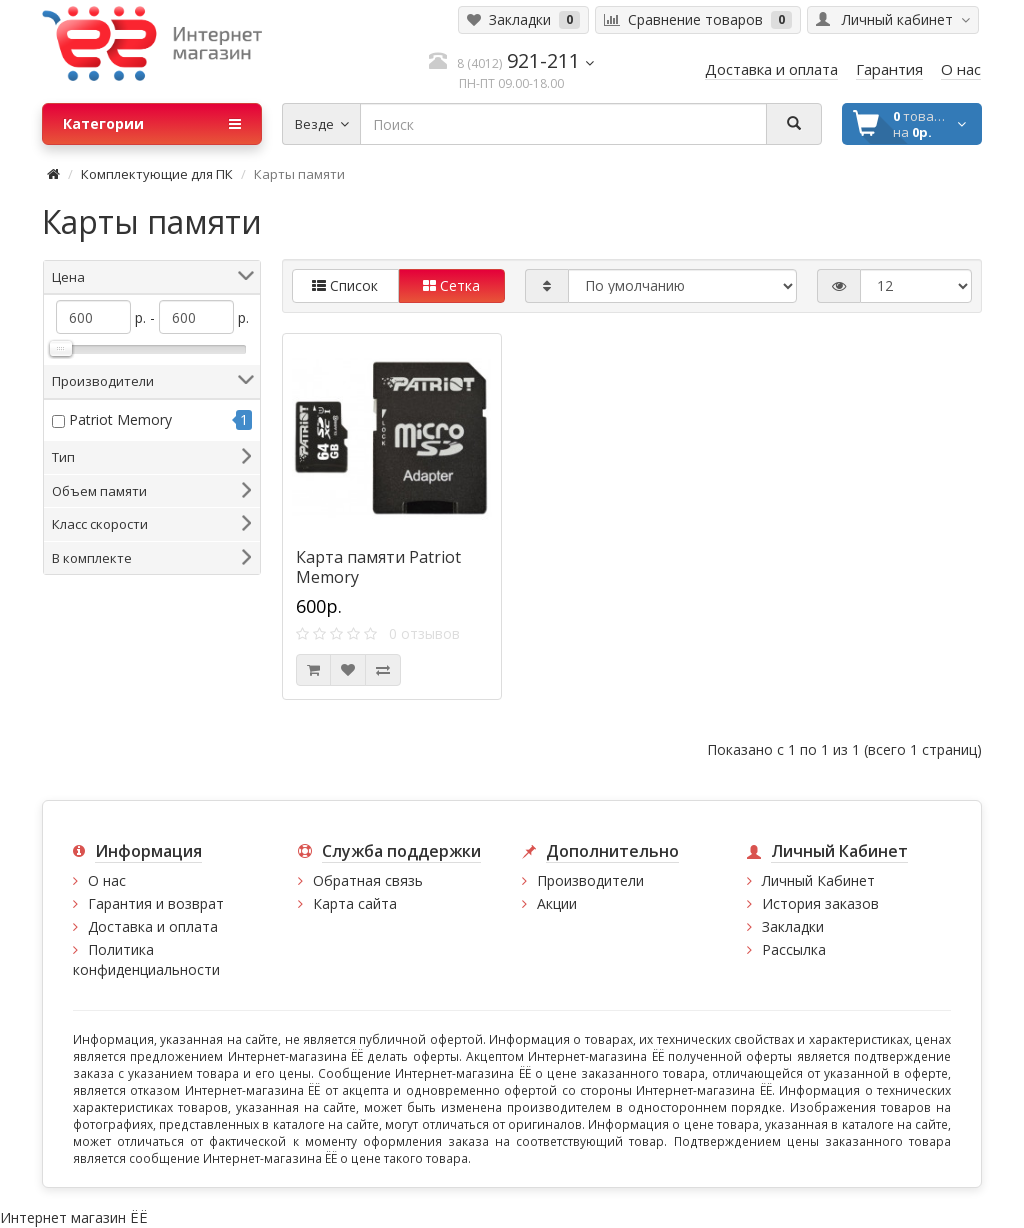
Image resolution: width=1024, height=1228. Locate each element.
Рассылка (794, 949)
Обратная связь (368, 880)
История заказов (820, 903)
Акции (557, 903)
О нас (107, 880)
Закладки (793, 926)
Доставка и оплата (153, 926)
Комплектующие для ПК (157, 174)
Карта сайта (355, 903)
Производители (590, 880)
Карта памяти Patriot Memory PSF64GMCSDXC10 (378, 577)
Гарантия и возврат (156, 903)
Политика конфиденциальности (146, 959)
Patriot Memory (120, 419)
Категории (152, 124)
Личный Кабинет (818, 880)
